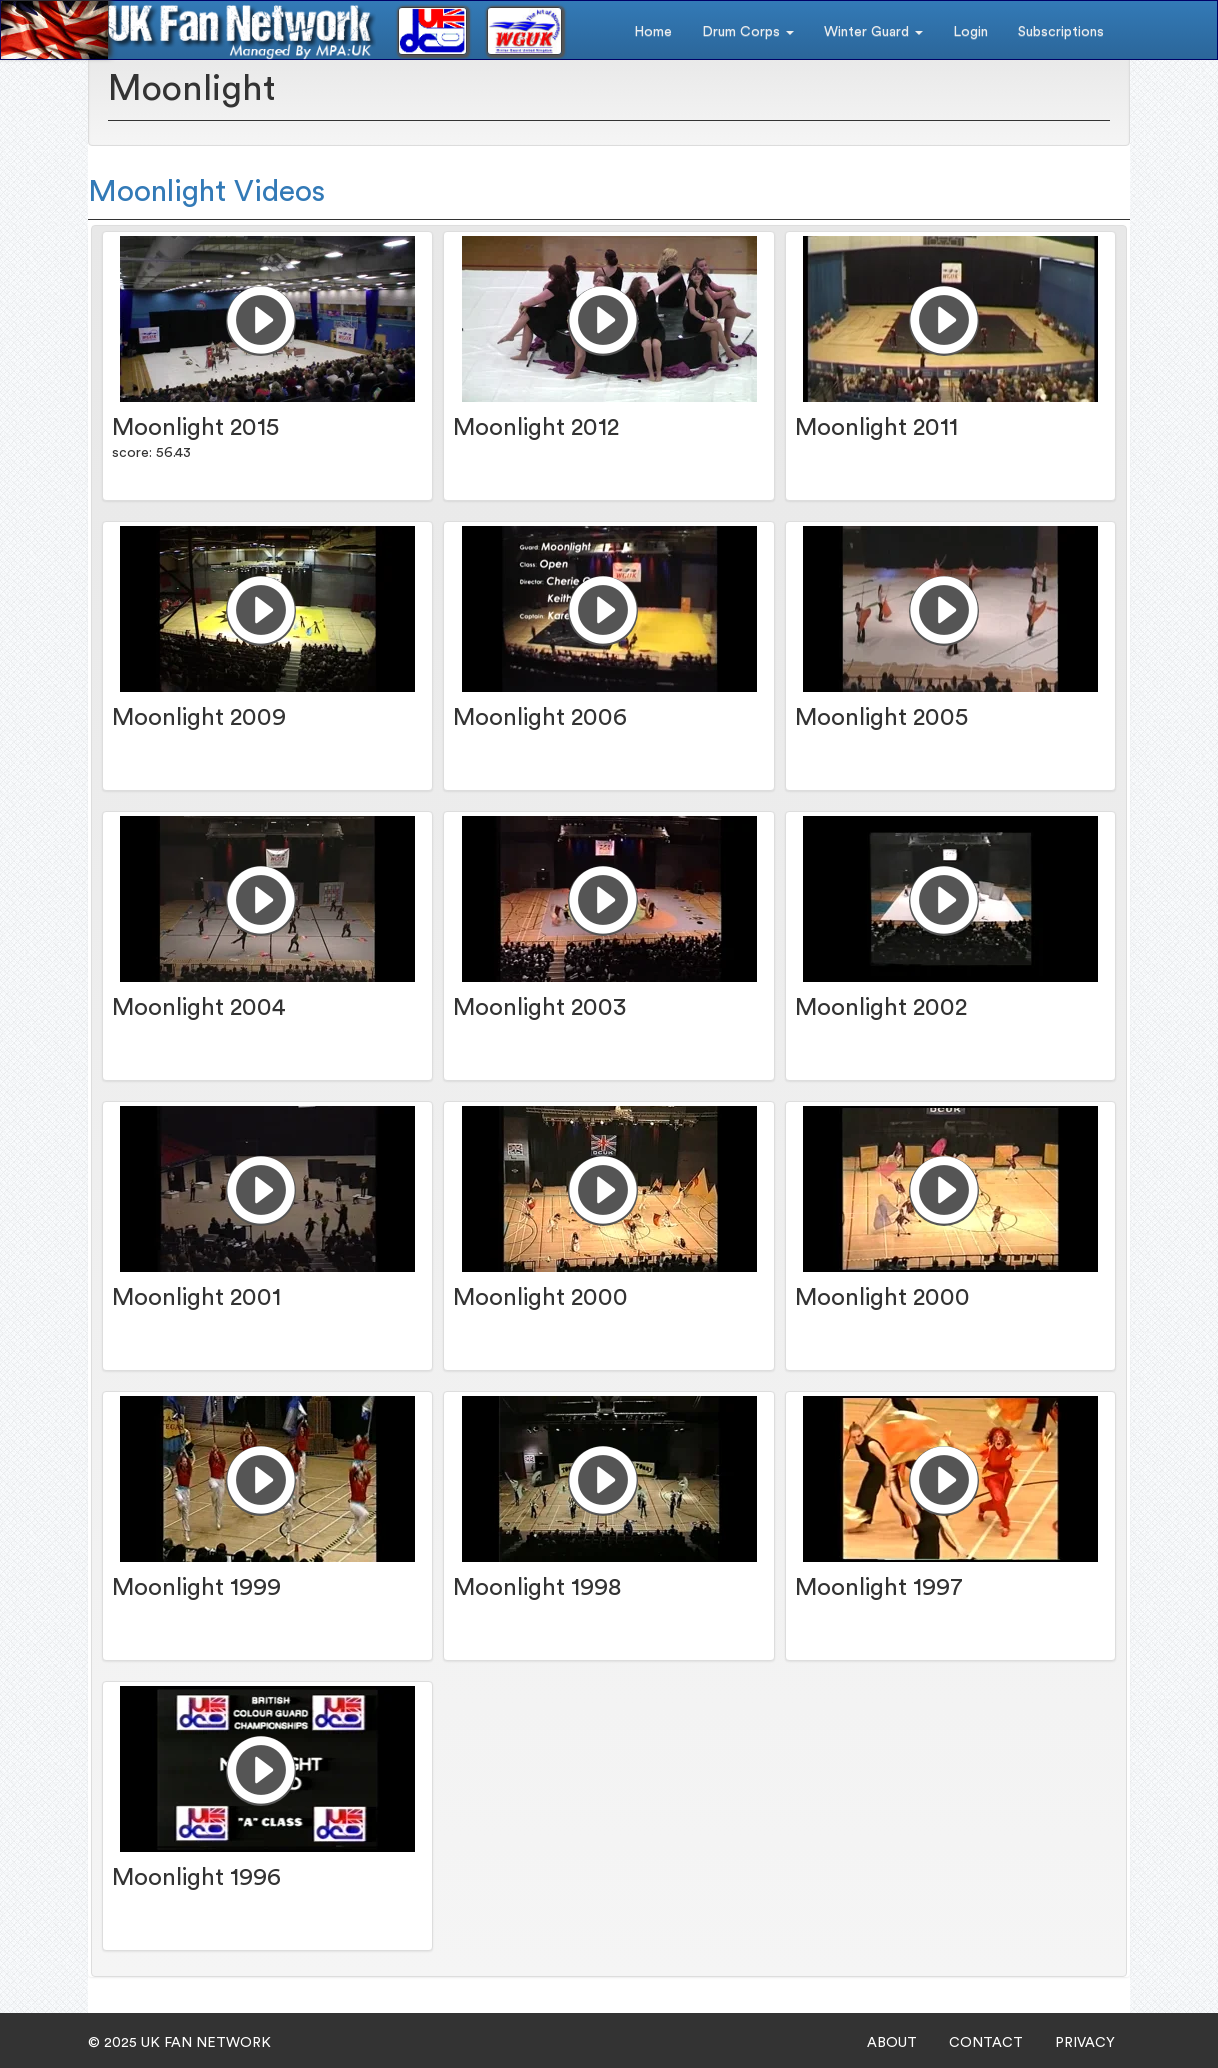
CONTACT (986, 2043)
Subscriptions (1061, 32)
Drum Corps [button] (748, 32)
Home (653, 32)
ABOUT (892, 2043)
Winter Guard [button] (873, 32)
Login (970, 32)
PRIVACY (1085, 2043)
